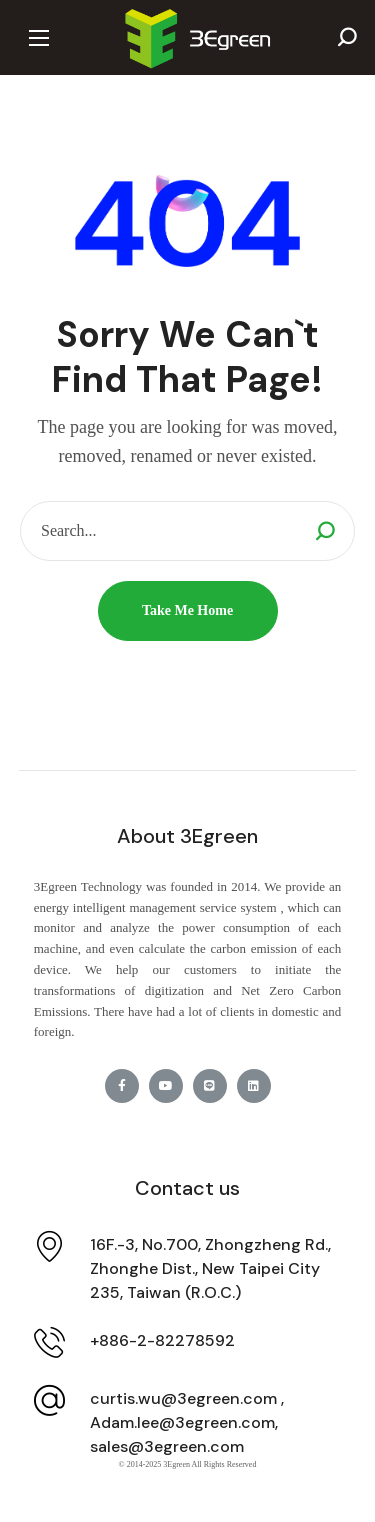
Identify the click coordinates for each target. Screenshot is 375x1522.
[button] (347, 37)
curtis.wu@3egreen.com (183, 1398)
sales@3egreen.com (167, 1446)
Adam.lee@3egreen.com (182, 1422)
